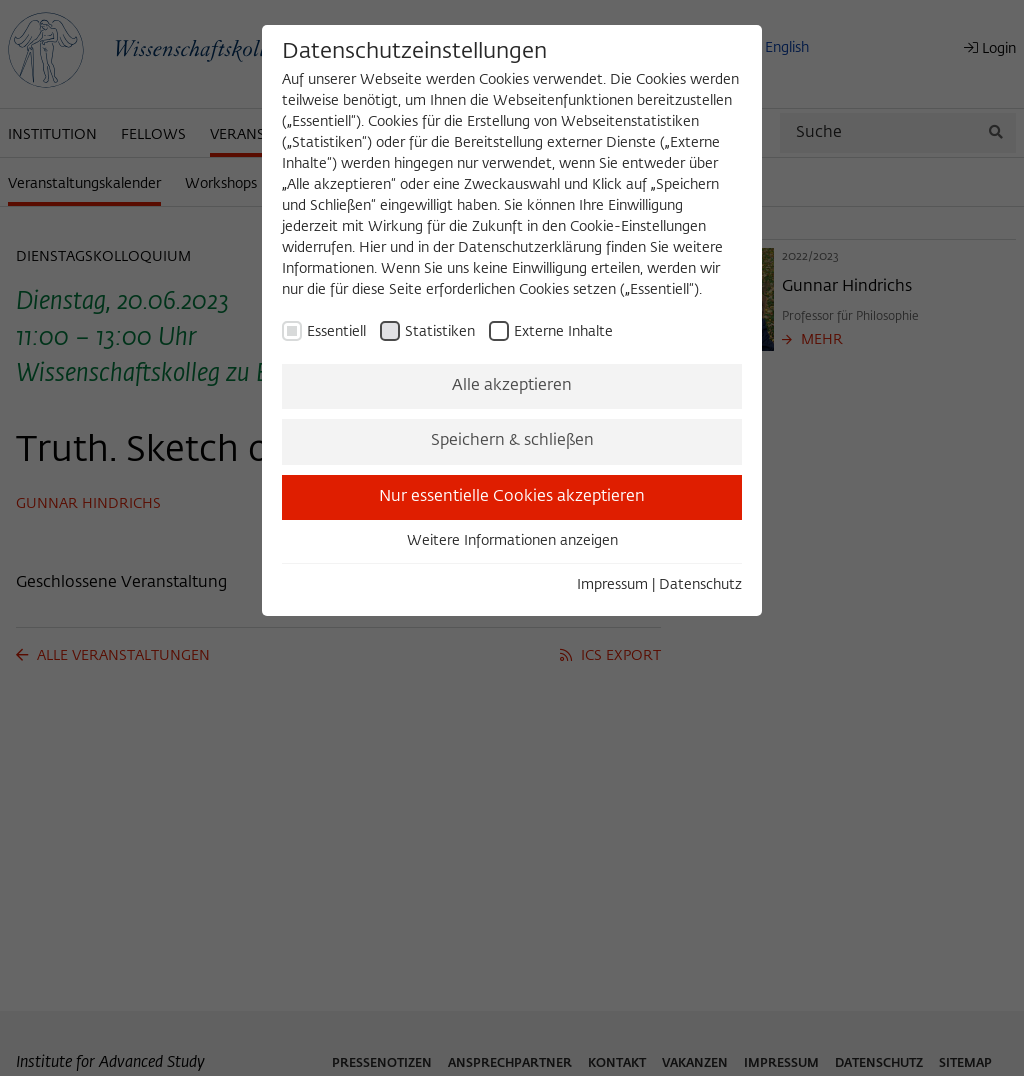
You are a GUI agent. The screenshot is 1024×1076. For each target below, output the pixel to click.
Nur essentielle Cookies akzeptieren (512, 497)
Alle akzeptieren (512, 386)
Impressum (612, 585)
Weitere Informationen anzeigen (512, 541)
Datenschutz (700, 585)
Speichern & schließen (512, 441)
